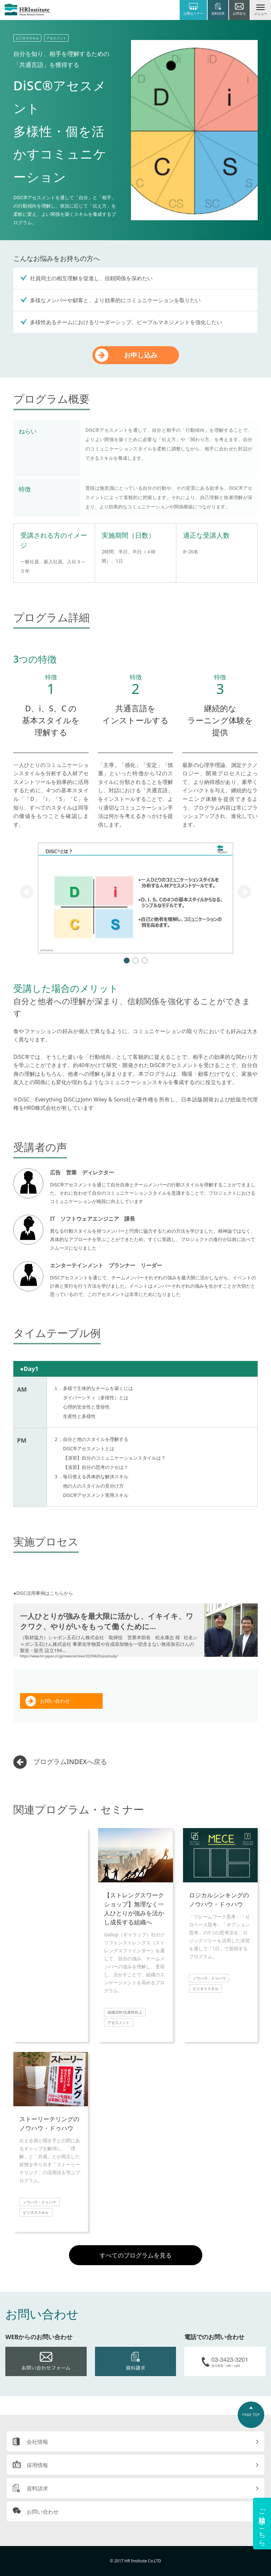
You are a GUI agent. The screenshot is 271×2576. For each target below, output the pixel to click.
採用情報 (37, 2465)
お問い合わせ (55, 1700)
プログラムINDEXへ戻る (70, 1761)
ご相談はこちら (262, 2523)
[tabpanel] (135, 898)
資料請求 (37, 2488)
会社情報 (37, 2441)
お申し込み (140, 354)
